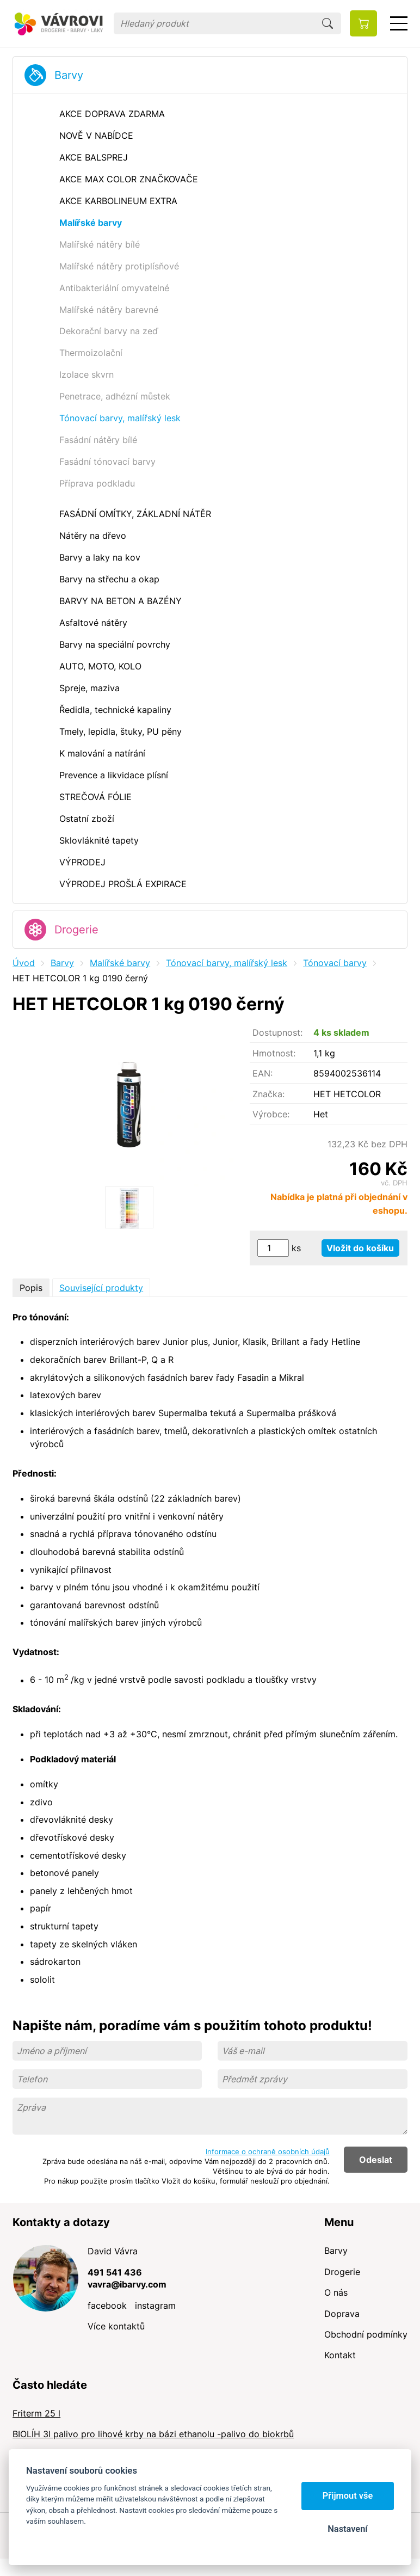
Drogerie (76, 929)
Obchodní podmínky (365, 2334)
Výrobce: (270, 1114)
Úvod (24, 962)
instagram (155, 2305)
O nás (336, 2292)
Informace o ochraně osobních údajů (268, 2151)
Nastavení (347, 2529)
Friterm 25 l (36, 2413)
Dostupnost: (277, 1032)
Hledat (327, 23)
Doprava (342, 2313)
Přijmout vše (348, 2496)
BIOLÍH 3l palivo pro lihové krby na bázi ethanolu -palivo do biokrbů (153, 2434)
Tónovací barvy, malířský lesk (226, 962)
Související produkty (101, 1287)
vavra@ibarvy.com (127, 2284)
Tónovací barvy (335, 962)
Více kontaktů (116, 2326)
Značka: (268, 1094)
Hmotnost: (273, 1053)
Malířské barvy (120, 962)
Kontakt (340, 2355)
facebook (107, 2305)
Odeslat (375, 2159)
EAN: (262, 1073)
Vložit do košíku (360, 1248)
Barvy (68, 75)
